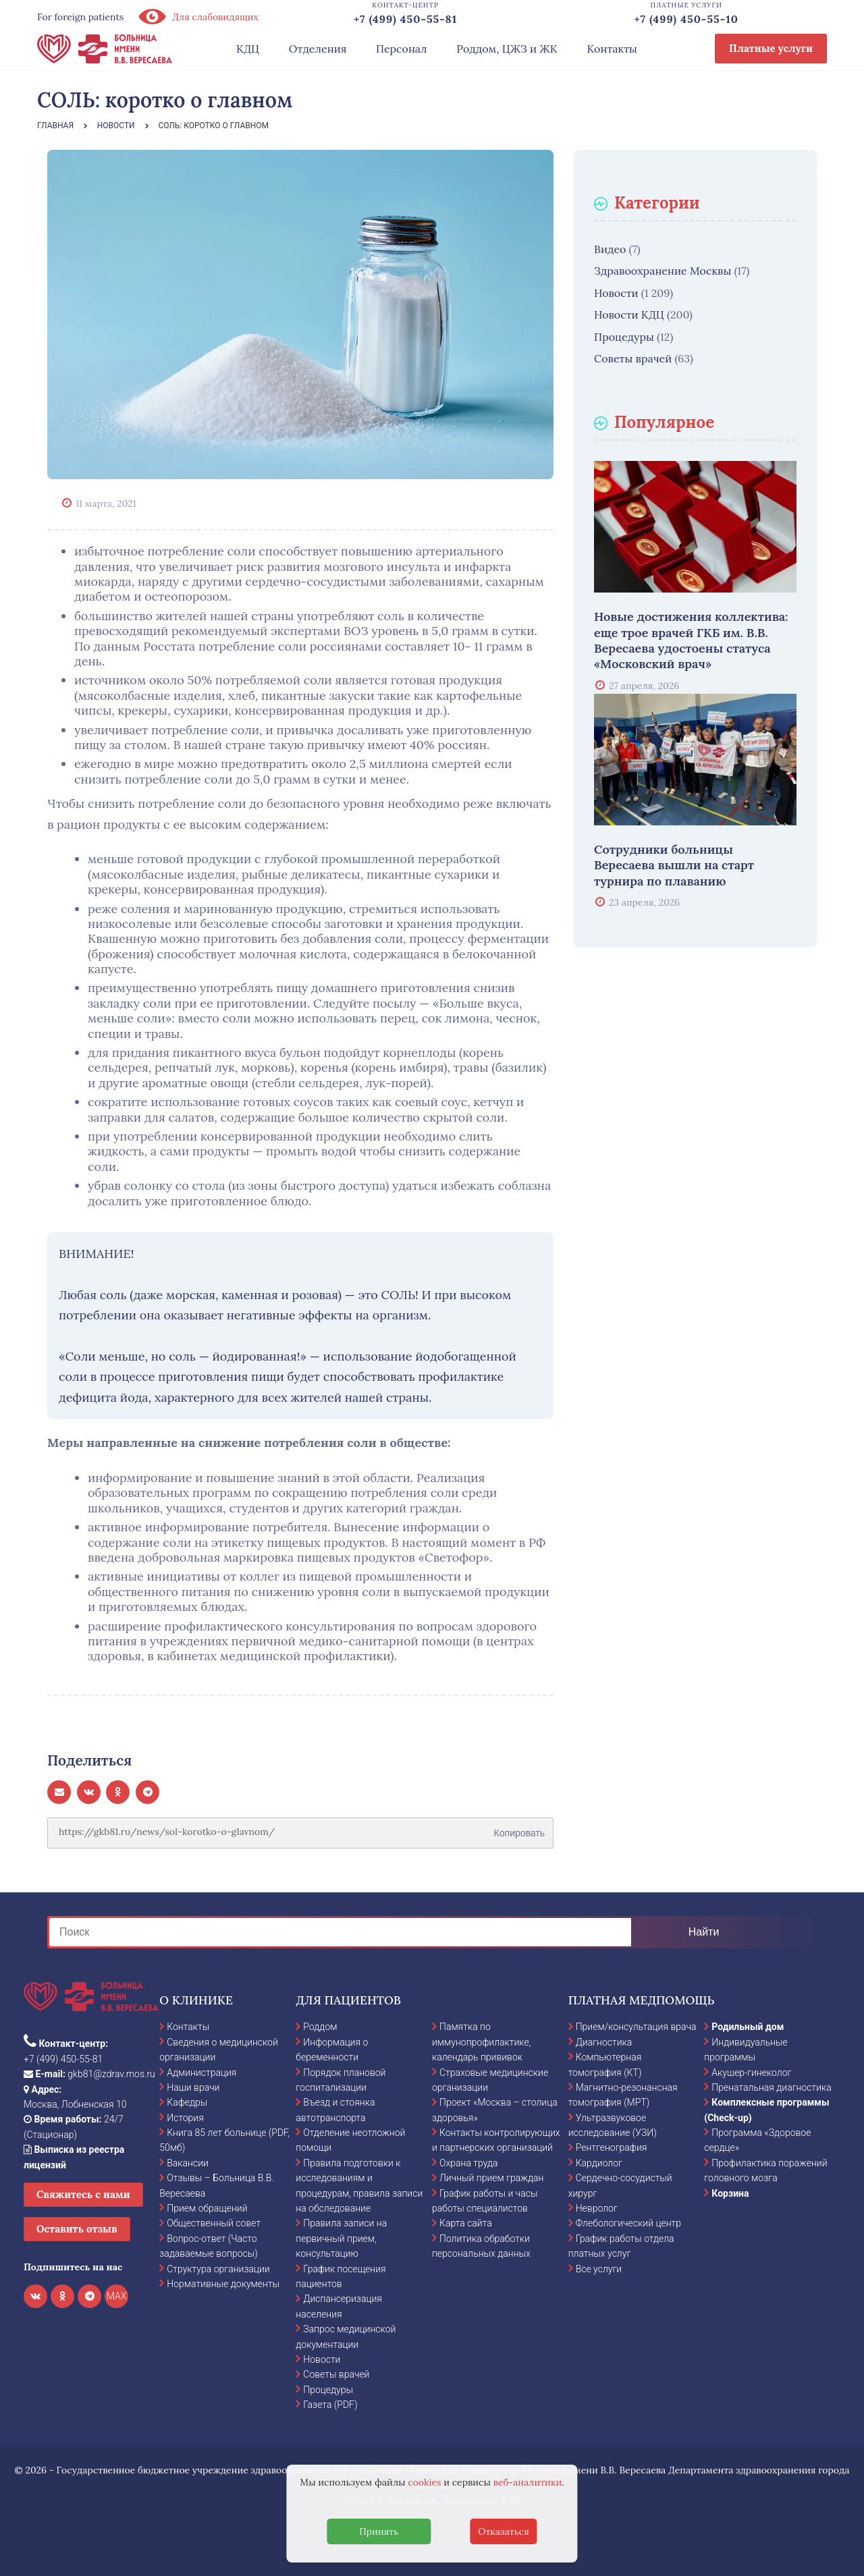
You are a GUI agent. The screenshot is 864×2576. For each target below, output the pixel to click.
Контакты (612, 48)
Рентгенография (611, 2147)
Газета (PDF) (330, 2404)
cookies (424, 2482)
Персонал (401, 48)
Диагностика (604, 2042)
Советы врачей (633, 358)
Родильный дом (747, 2026)
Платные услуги (771, 48)
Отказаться (503, 2531)
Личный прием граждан (491, 2177)
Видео (610, 249)
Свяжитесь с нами (83, 2194)
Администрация (201, 2072)
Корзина (730, 2193)
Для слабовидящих (198, 16)
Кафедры (187, 2102)
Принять (378, 2531)
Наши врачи (193, 2087)
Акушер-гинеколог (751, 2072)
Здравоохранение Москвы (662, 270)
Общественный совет (214, 2223)
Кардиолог (599, 2163)
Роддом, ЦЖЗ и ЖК (506, 48)
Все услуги (599, 2269)
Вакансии (188, 2163)
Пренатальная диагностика (771, 2087)
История (185, 2117)
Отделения (318, 48)
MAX (117, 2296)
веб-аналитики (527, 2482)
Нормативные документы (223, 2283)
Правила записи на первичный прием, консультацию (341, 2238)
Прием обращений (207, 2208)
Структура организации (218, 2269)
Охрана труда (468, 2163)
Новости (616, 293)
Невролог (597, 2208)
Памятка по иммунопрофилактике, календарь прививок (481, 2041)
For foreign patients (80, 17)
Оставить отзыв (76, 2228)
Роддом (320, 2026)
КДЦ (247, 48)
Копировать (519, 1828)
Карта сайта (465, 2223)
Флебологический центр (628, 2223)
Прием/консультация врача (636, 2026)
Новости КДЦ (629, 314)
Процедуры (624, 337)
